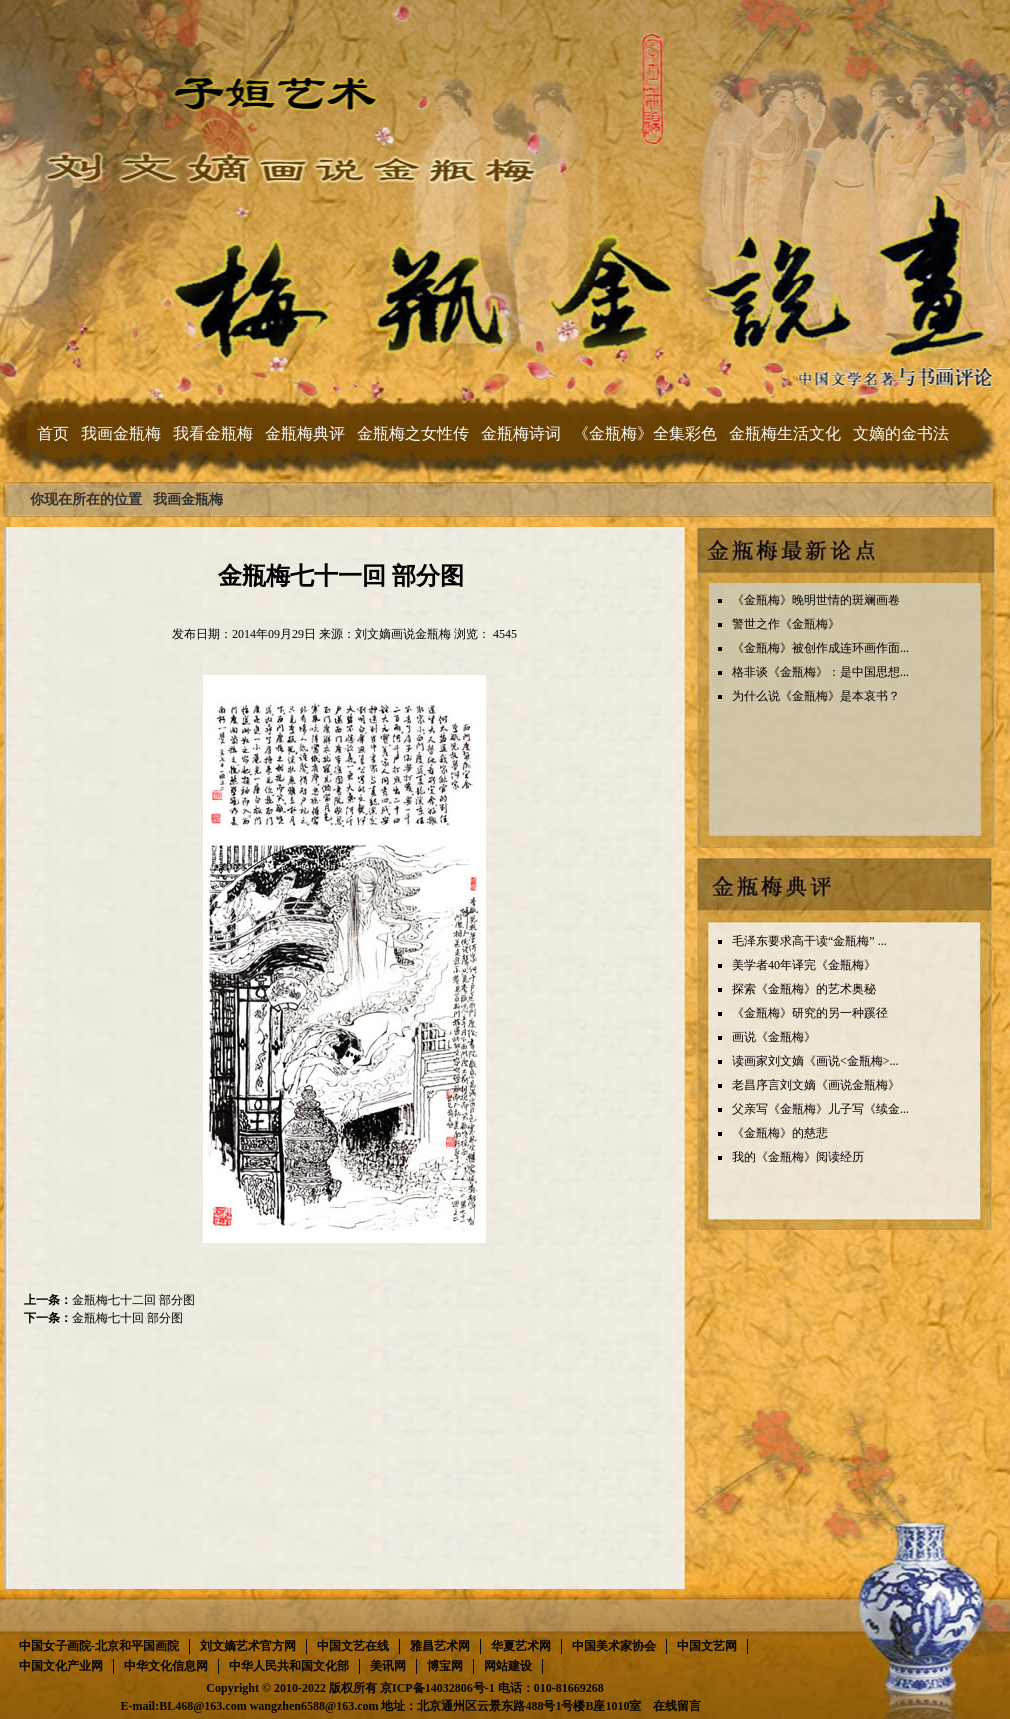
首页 (53, 433)
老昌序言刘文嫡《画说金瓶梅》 (816, 1085)
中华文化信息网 (166, 1666)
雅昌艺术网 (440, 1646)
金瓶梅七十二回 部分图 (133, 1300)
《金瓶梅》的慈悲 (780, 1133)
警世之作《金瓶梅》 (786, 624)
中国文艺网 (707, 1646)
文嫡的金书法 (901, 433)
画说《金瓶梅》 (774, 1037)
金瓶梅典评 (305, 433)
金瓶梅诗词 (521, 433)
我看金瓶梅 (213, 433)
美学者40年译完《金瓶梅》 (804, 965)
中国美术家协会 (614, 1646)
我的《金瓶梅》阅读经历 (798, 1157)
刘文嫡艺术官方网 (248, 1646)
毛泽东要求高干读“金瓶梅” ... (809, 941)
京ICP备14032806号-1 (437, 1688)
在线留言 (677, 1706)
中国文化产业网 (61, 1666)
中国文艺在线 (353, 1646)
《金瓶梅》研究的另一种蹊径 (810, 1013)
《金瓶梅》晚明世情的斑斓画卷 (816, 600)
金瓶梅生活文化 (785, 433)
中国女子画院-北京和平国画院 (99, 1646)
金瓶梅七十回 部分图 (127, 1318)
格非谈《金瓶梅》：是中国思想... (820, 672)
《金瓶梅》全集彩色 (645, 433)
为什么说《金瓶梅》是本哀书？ (816, 696)
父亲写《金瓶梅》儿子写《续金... (820, 1109)
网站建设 (508, 1666)
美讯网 (388, 1666)
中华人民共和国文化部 (289, 1666)
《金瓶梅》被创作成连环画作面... (820, 648)
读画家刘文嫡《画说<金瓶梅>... (815, 1061)
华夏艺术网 (521, 1646)
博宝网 (445, 1666)
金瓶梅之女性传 (413, 433)
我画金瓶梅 (121, 433)
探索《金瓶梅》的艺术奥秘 (804, 989)
